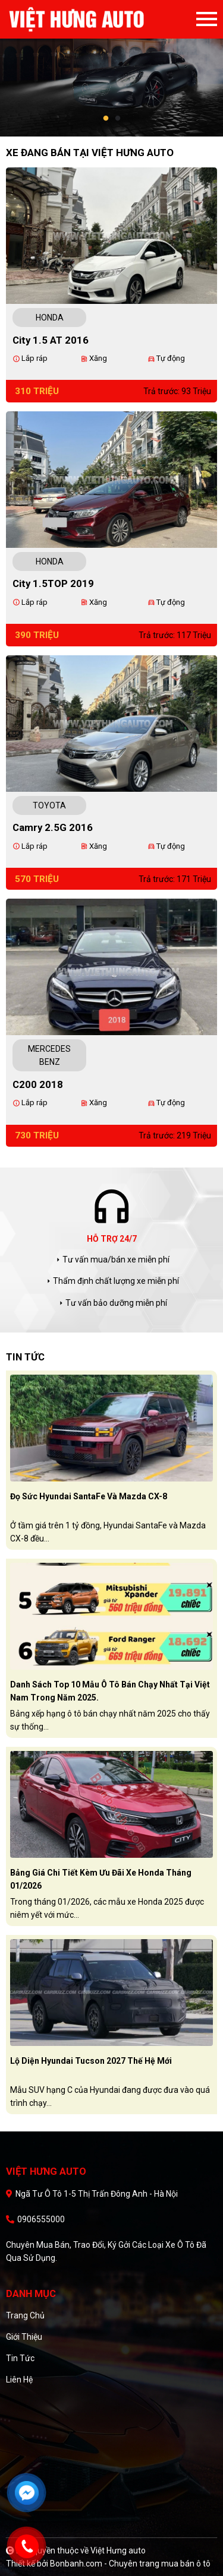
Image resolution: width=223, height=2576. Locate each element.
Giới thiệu (24, 2337)
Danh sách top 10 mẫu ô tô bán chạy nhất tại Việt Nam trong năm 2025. (110, 1691)
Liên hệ (19, 2379)
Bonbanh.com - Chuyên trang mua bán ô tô (130, 2563)
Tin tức (20, 2358)
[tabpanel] (111, 68)
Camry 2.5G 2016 (52, 827)
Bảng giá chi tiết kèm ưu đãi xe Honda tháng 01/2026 (100, 1879)
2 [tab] (118, 119)
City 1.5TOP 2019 (53, 583)
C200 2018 (37, 1084)
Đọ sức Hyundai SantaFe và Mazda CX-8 (88, 1496)
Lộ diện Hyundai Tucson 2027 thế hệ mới (91, 2061)
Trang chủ (25, 2315)
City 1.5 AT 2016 (50, 340)
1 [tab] (106, 119)
